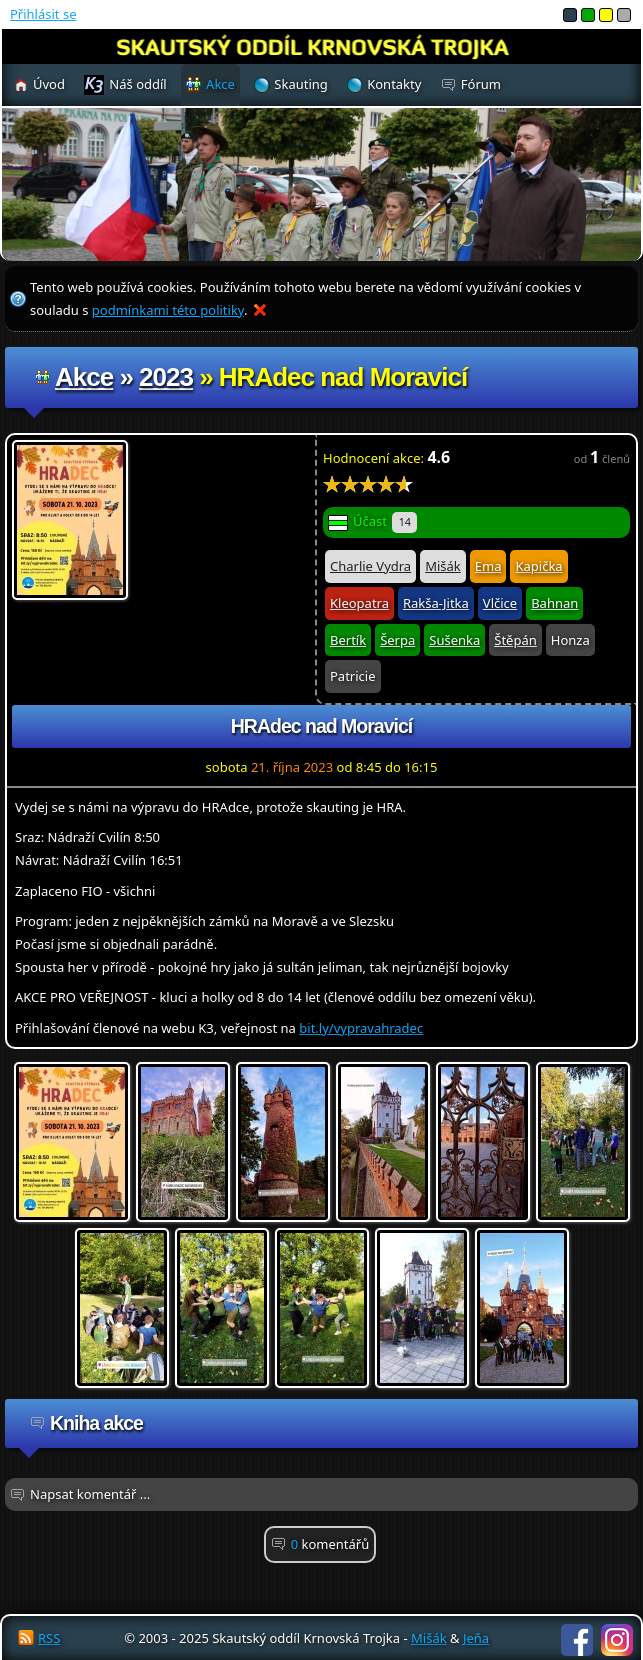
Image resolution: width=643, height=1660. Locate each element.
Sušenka (454, 640)
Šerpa (397, 640)
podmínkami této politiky (168, 310)
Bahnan (554, 603)
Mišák (443, 566)
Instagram (617, 1640)
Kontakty (394, 84)
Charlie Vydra (370, 566)
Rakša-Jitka (436, 603)
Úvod (49, 84)
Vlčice (500, 603)
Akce (84, 377)
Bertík (348, 640)
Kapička (538, 566)
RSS (49, 1638)
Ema (488, 566)
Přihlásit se (43, 14)
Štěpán (515, 640)
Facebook (577, 1640)
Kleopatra (359, 603)
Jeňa (476, 1638)
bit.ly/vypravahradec (361, 1028)
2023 (166, 377)
